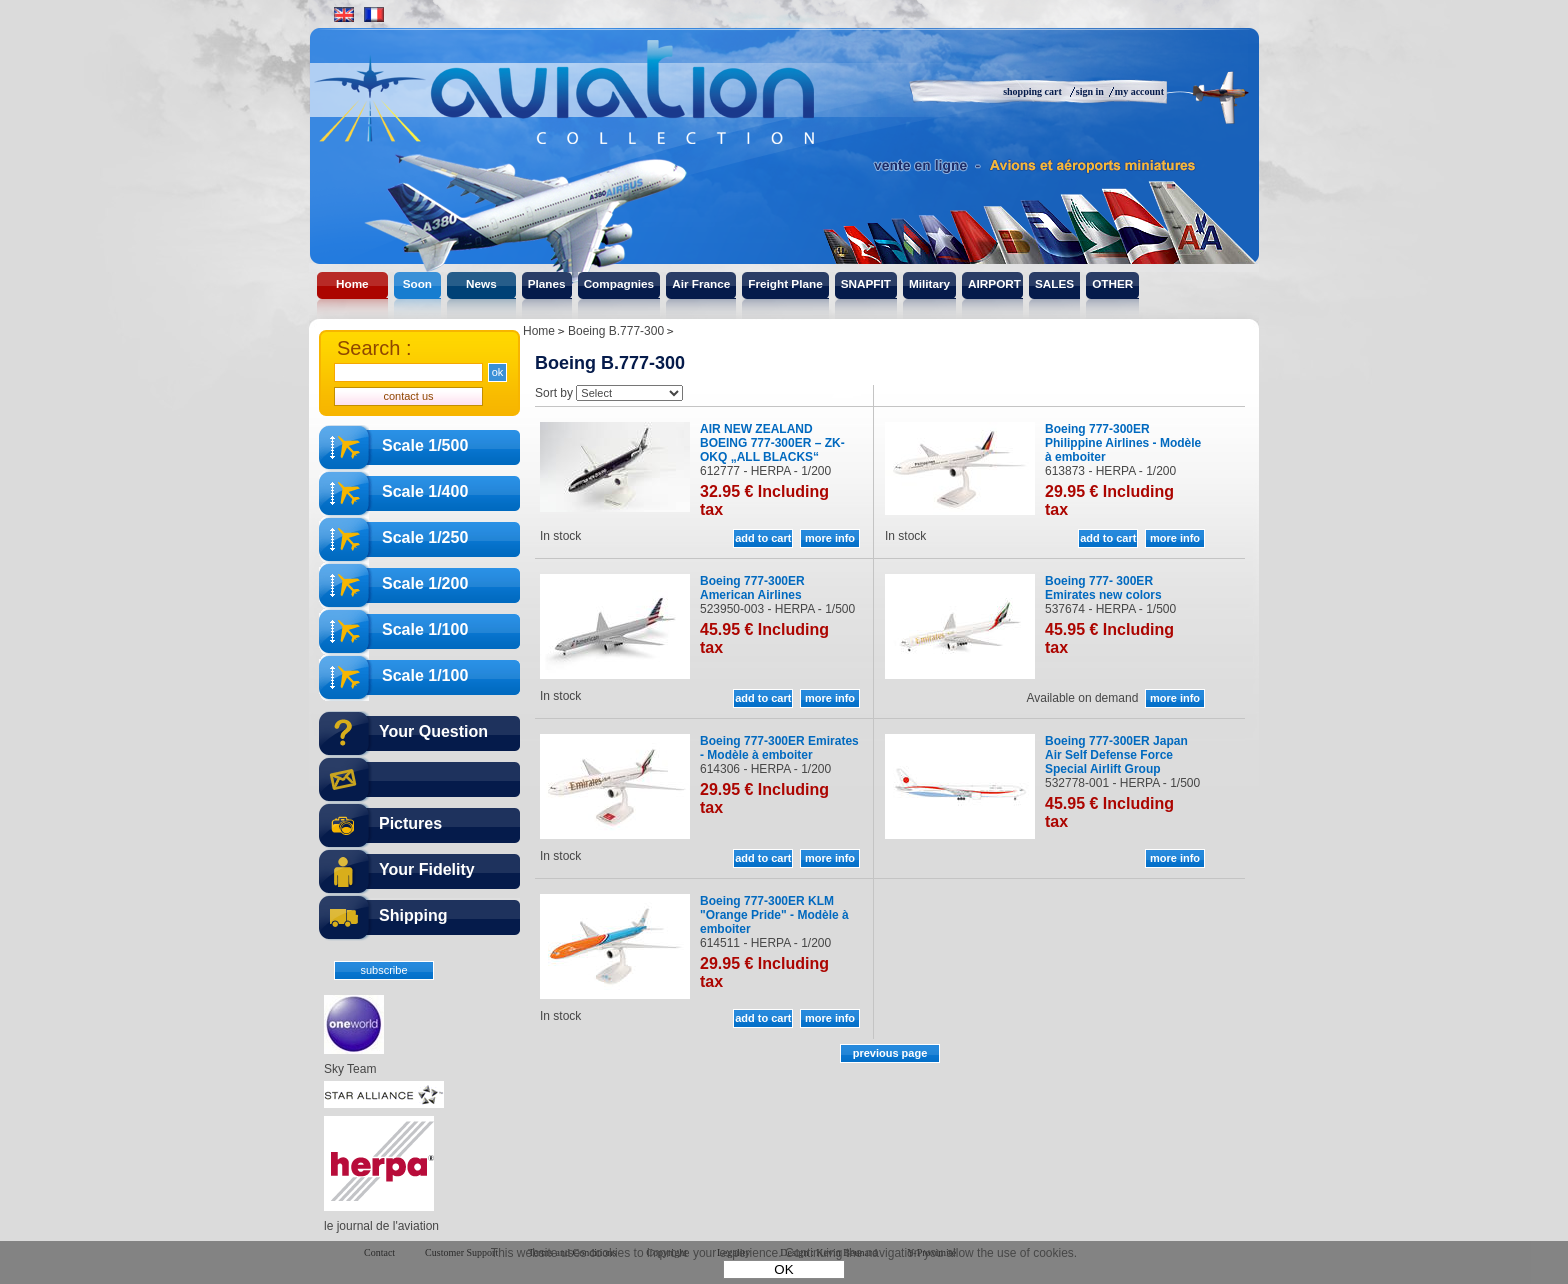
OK (783, 1269)
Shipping (413, 915)
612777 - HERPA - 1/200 (765, 471)
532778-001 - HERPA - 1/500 (1122, 783)
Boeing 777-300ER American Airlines (752, 588)
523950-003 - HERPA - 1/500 (777, 609)
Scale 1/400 (425, 491)
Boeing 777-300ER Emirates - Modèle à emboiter (779, 748)
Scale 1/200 (425, 583)
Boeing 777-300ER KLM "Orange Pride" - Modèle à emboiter (774, 915)
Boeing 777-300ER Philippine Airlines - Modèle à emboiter (1123, 443)
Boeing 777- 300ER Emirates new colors (1103, 588)
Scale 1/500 (425, 445)
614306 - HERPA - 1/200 (765, 769)
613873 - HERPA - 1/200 (1110, 471)
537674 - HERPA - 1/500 (1110, 609)
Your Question (433, 731)
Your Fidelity (427, 869)
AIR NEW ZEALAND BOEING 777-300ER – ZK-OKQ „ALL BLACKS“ (772, 443)
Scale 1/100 (425, 629)
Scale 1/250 (425, 537)
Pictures (410, 823)
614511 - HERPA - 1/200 (765, 943)
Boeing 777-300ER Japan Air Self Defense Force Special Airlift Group (1116, 755)
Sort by (554, 393)
